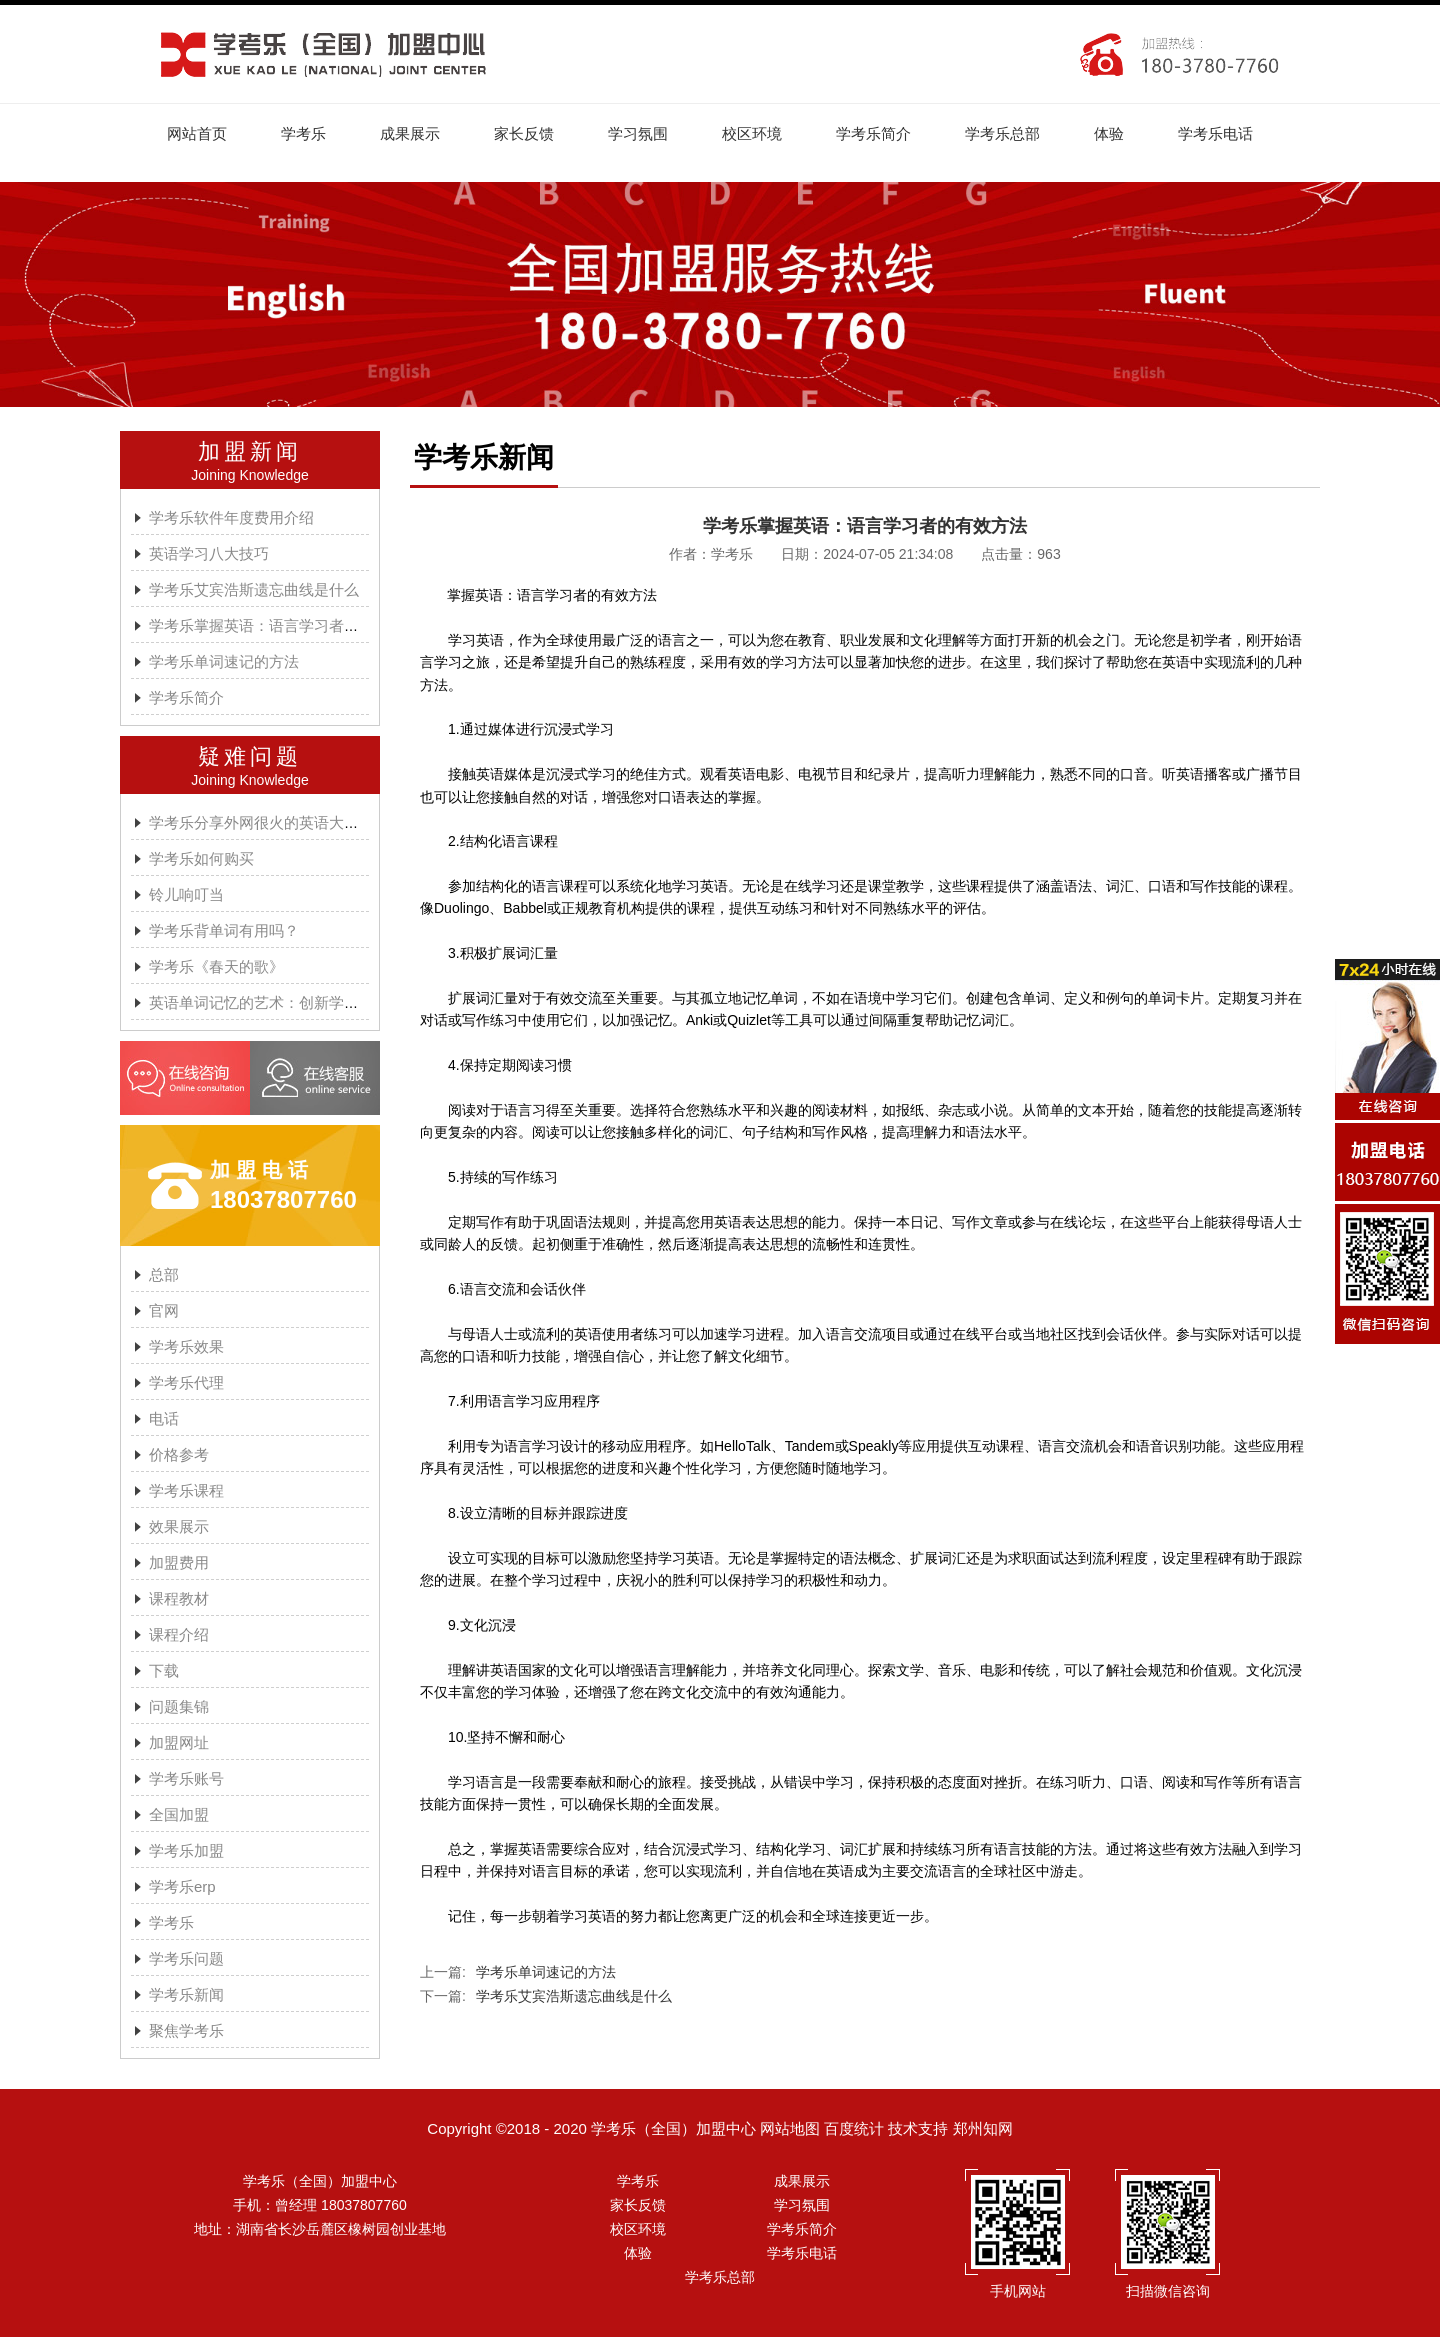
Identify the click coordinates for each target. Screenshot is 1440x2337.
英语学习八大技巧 (209, 553)
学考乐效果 (186, 1346)
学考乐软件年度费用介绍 (231, 517)
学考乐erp (182, 1886)
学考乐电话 (1215, 133)
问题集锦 (179, 1706)
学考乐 (303, 133)
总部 (164, 1274)
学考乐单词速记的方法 (224, 661)
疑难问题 (250, 756)
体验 (1109, 133)
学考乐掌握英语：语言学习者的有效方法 (284, 625)
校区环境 (752, 133)
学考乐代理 (186, 1382)
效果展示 (179, 1526)
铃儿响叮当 (186, 894)
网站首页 (197, 133)
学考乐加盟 (186, 1850)
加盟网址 (179, 1742)
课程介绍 (179, 1634)
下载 (164, 1670)
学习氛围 (638, 133)
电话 (164, 1418)
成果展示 (410, 133)
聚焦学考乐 (186, 2030)
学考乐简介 (873, 133)
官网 (164, 1310)
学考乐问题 (186, 1958)
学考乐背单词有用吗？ (224, 930)
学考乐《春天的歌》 (216, 966)
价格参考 (179, 1454)
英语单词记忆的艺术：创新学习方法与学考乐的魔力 (321, 1002)
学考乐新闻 (186, 1994)
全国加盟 (179, 1814)
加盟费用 (179, 1562)
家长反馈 (524, 133)
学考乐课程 (186, 1490)
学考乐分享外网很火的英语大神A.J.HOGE (289, 822)
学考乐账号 (186, 1778)
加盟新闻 (250, 451)
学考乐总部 (1002, 133)
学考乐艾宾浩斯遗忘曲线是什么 (254, 589)
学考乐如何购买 (201, 858)
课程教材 (179, 1598)
